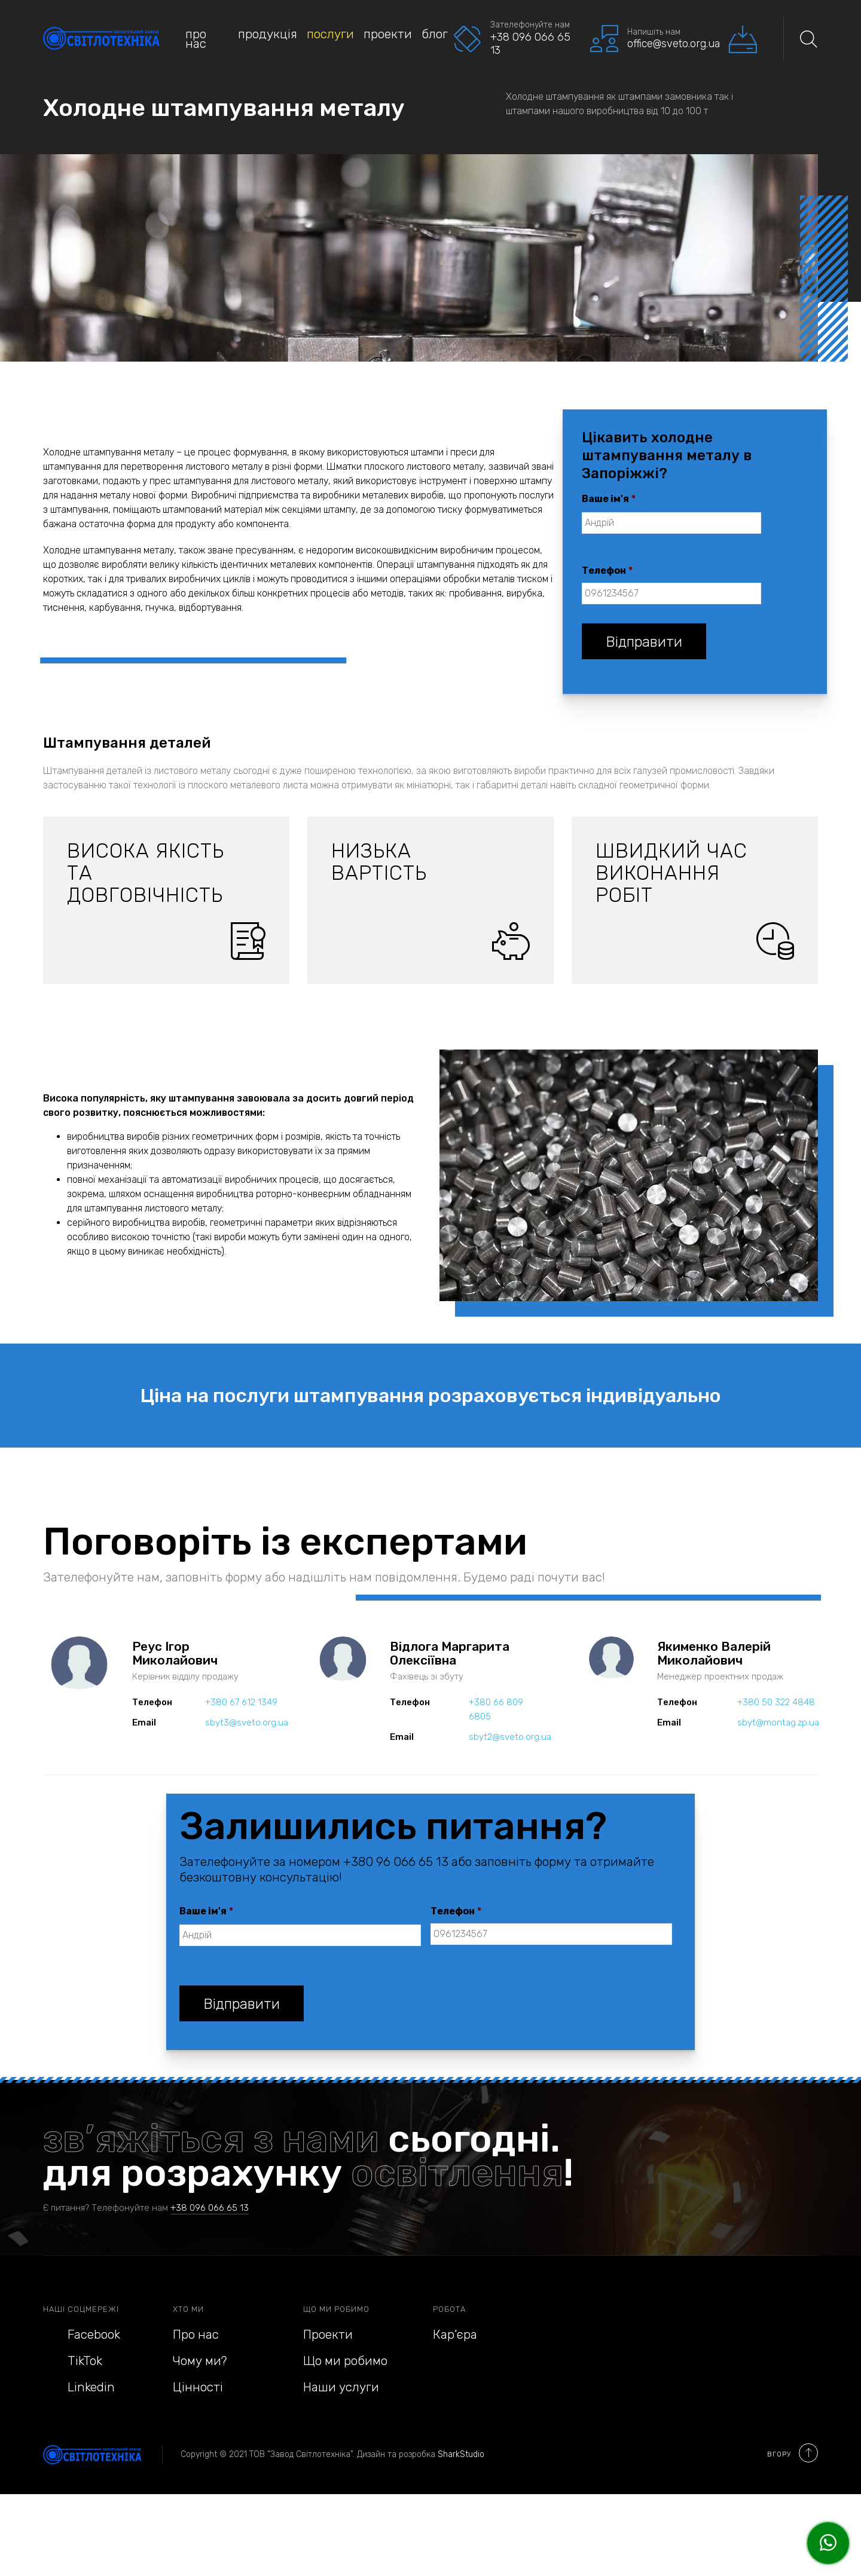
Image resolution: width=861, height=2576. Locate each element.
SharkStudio (461, 2454)
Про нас (195, 38)
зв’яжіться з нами (211, 2138)
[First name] (671, 523)
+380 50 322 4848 (776, 1702)
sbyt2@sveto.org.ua (510, 1736)
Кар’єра (455, 2334)
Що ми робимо (336, 2309)
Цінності (198, 2386)
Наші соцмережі (81, 2309)
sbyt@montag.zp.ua (778, 1722)
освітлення (457, 2172)
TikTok (72, 2360)
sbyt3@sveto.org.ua (246, 1722)
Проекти (388, 33)
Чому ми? (200, 2360)
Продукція (267, 33)
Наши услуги (341, 2386)
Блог (435, 33)
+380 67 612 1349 (241, 1702)
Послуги (330, 33)
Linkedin (79, 2386)
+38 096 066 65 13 (209, 2207)
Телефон (607, 570)
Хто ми (188, 2309)
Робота (449, 2309)
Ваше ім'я (609, 498)
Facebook (81, 2334)
